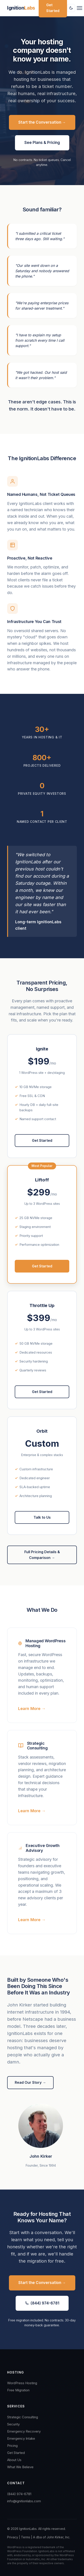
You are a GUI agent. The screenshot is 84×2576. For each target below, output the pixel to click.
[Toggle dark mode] (71, 8)
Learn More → (32, 1708)
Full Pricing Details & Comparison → (42, 1555)
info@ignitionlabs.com (24, 2501)
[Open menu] (79, 8)
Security (13, 2424)
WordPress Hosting (22, 2383)
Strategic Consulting (22, 2417)
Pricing (12, 2445)
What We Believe (20, 2467)
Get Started (42, 1140)
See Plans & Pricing (42, 142)
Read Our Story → (30, 2082)
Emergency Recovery (24, 2431)
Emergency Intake (21, 2438)
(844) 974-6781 (42, 2303)
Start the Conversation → (42, 122)
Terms (25, 2537)
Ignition (21, 8)
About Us (14, 2460)
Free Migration (18, 2390)
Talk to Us (42, 1517)
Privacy (12, 2537)
